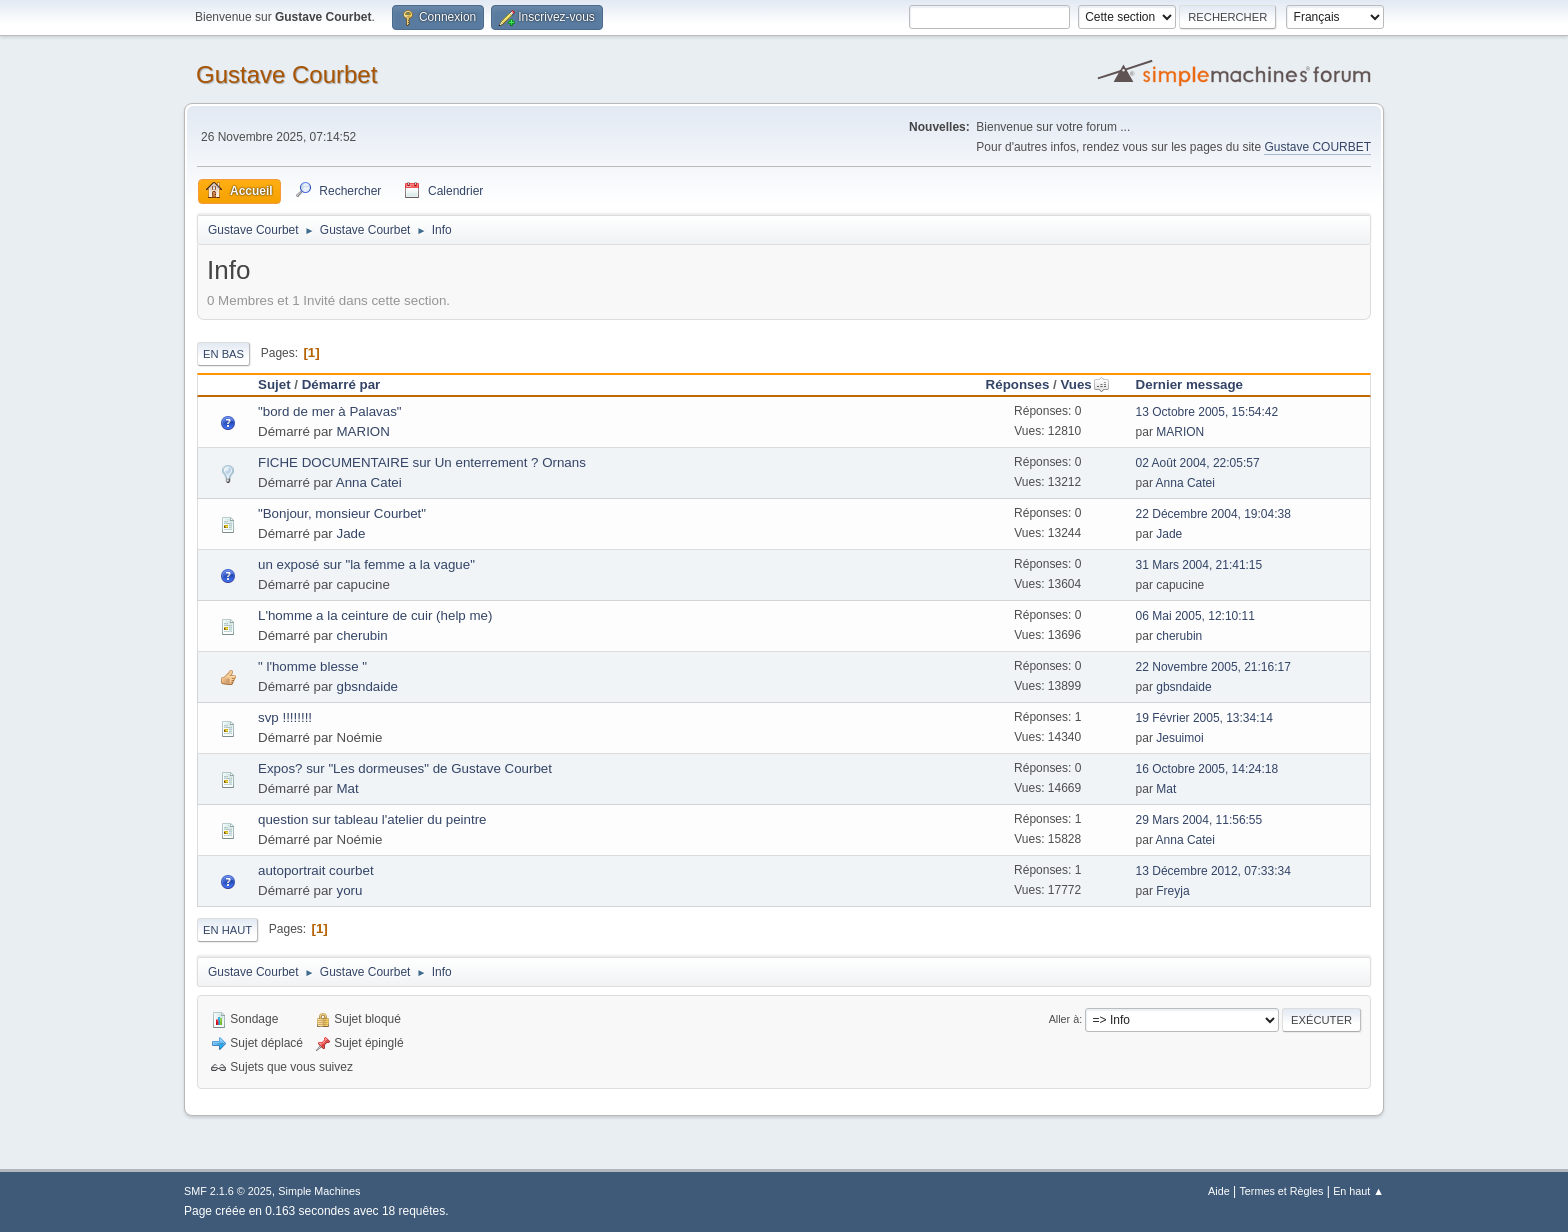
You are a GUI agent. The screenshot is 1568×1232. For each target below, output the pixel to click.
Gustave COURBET (1317, 147)
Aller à (1064, 1019)
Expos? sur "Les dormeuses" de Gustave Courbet (405, 768)
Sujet (274, 384)
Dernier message (1189, 384)
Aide (1219, 1191)
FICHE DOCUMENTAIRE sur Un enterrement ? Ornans (422, 462)
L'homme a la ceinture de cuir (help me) (375, 615)
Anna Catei (369, 482)
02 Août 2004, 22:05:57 (1198, 463)
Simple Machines (319, 1191)
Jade (351, 533)
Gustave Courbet (286, 74)
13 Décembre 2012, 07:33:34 (1213, 871)
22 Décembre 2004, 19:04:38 (1213, 514)
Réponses (1018, 384)
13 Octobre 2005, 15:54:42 (1207, 412)
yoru (350, 890)
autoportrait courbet (316, 870)
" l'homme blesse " (312, 666)
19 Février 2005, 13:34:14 (1204, 718)
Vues (1084, 384)
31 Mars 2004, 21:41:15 (1199, 565)
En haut (227, 930)
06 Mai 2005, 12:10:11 (1195, 616)
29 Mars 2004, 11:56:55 (1199, 820)
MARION (363, 431)
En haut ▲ (1358, 1191)
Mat (348, 788)
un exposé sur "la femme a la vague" (366, 564)
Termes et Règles (1281, 1191)
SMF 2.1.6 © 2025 (228, 1191)
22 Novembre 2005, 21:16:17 (1213, 667)
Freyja (1172, 891)
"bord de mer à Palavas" (330, 411)
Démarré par (341, 384)
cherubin (362, 635)
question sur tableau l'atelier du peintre (372, 819)
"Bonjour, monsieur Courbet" (342, 513)
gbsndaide (368, 686)
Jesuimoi (1179, 738)
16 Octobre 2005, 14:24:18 (1207, 769)
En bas (223, 354)
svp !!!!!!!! (285, 717)
